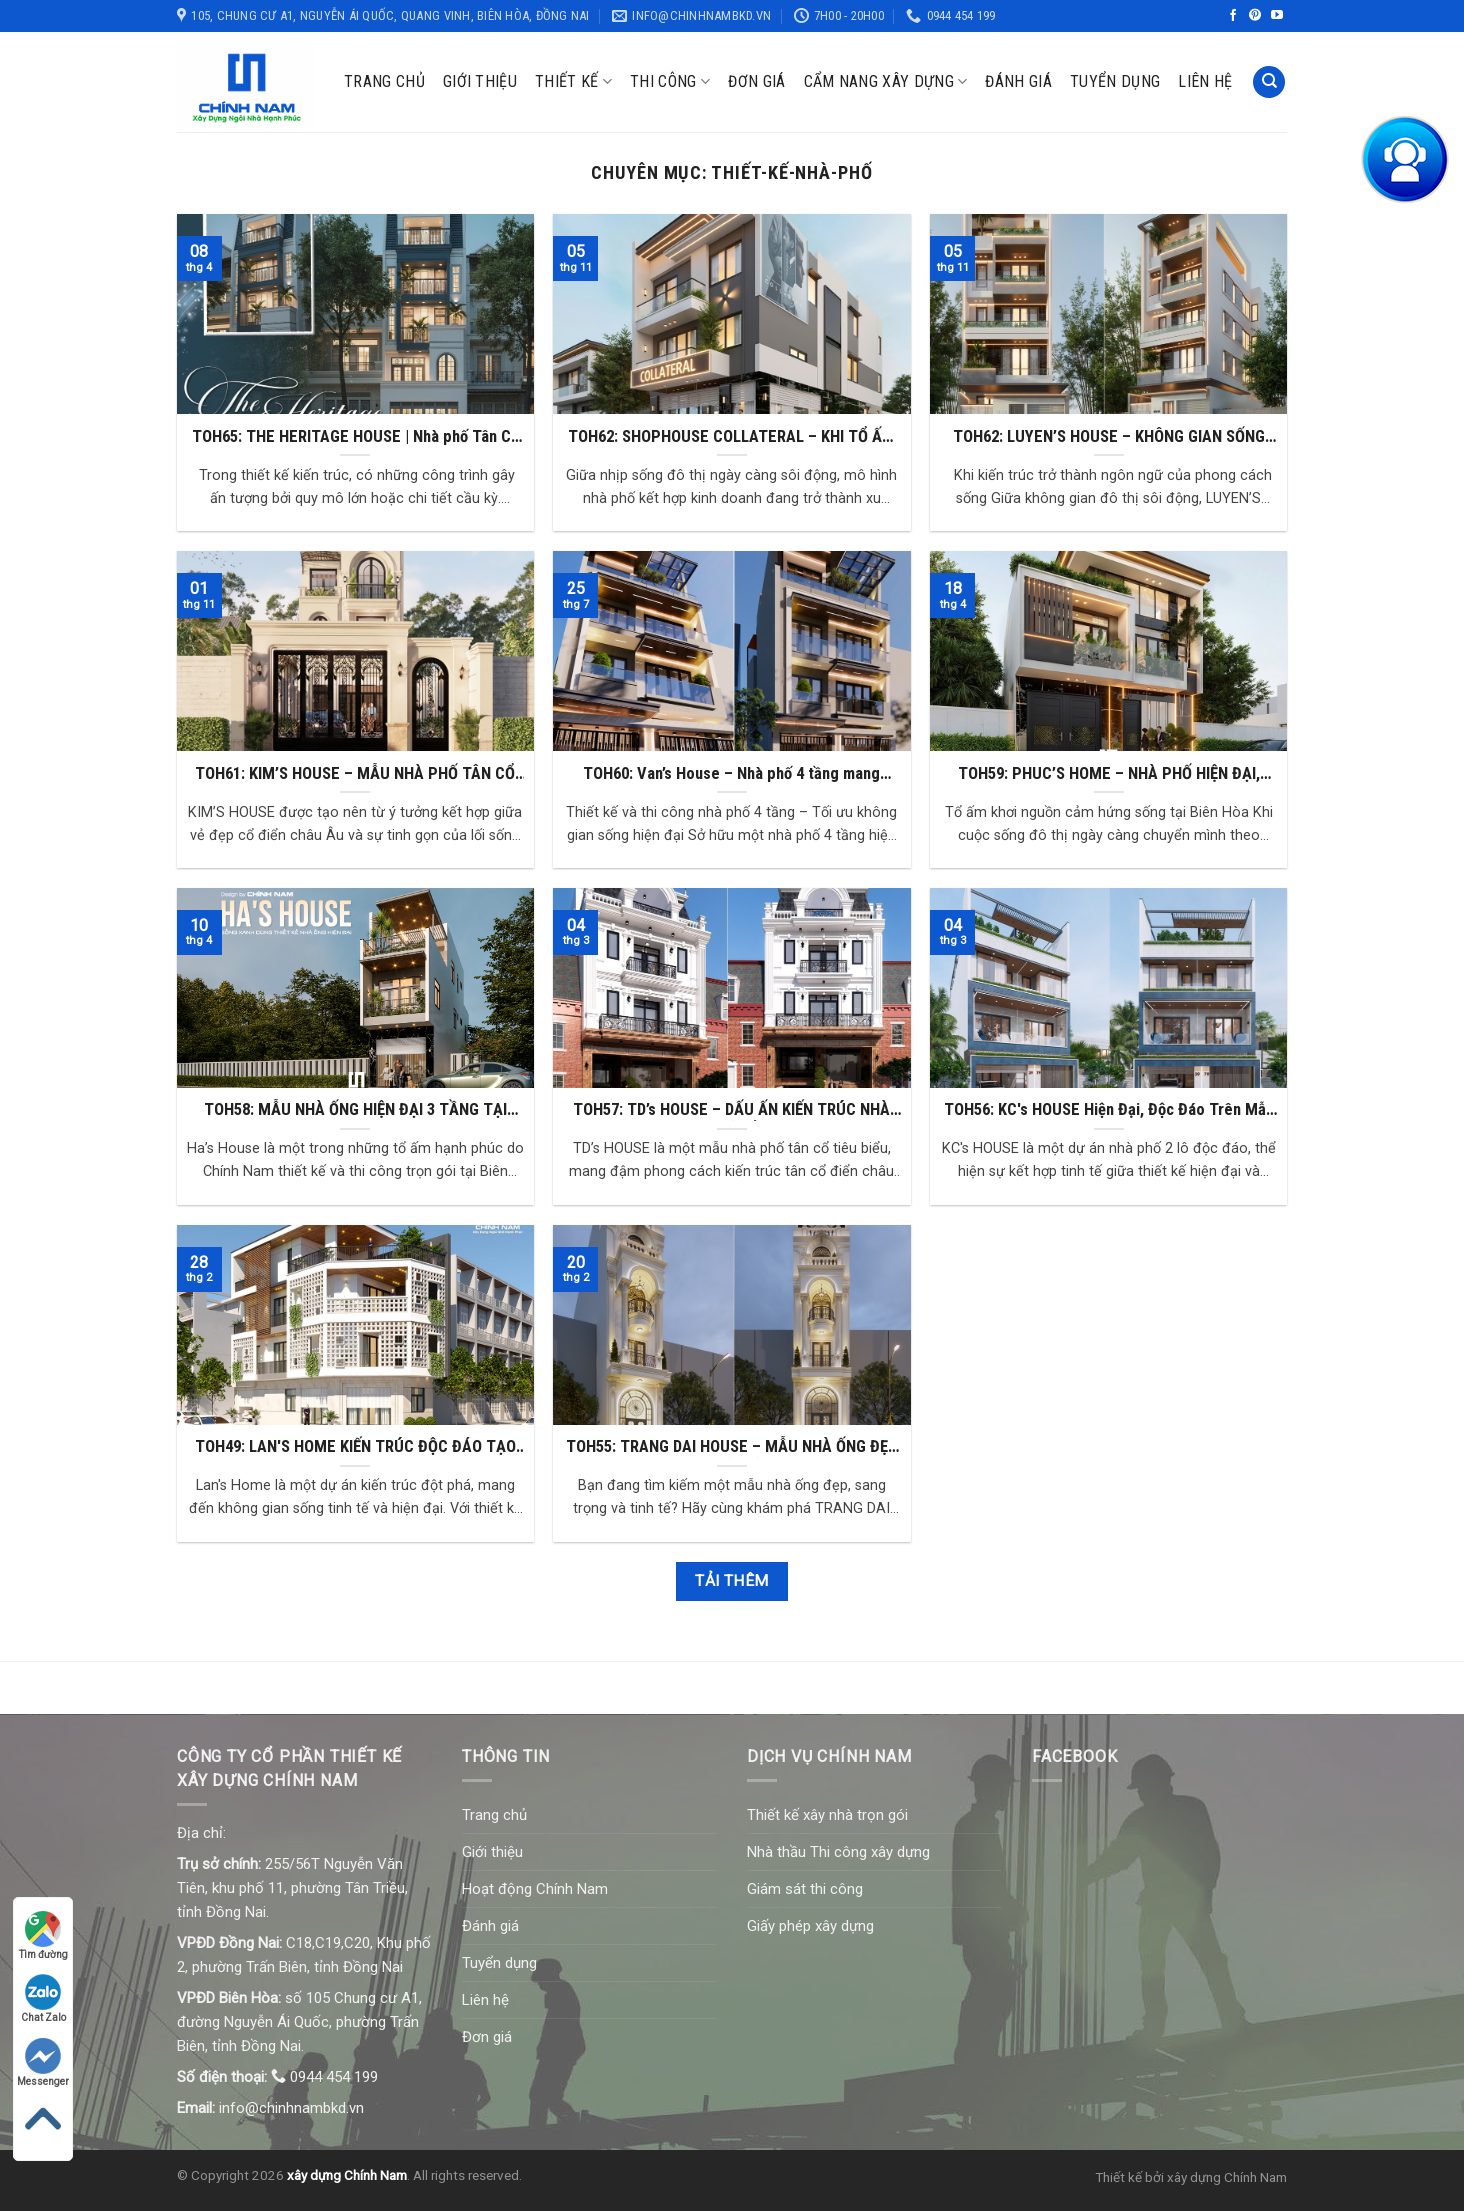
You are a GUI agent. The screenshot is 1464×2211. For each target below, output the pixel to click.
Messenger (43, 2062)
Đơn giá (756, 81)
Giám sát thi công (805, 1889)
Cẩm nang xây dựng (886, 82)
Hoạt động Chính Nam (535, 1889)
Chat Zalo (43, 1998)
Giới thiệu (480, 81)
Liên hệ (1205, 81)
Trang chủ (384, 81)
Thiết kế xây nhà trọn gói (827, 1815)
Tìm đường (43, 1935)
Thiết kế (573, 82)
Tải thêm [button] (732, 1581)
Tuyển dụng (1115, 81)
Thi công (670, 82)
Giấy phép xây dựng (810, 1926)
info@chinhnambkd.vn (291, 2108)
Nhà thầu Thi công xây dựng (838, 1852)
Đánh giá (1018, 81)
